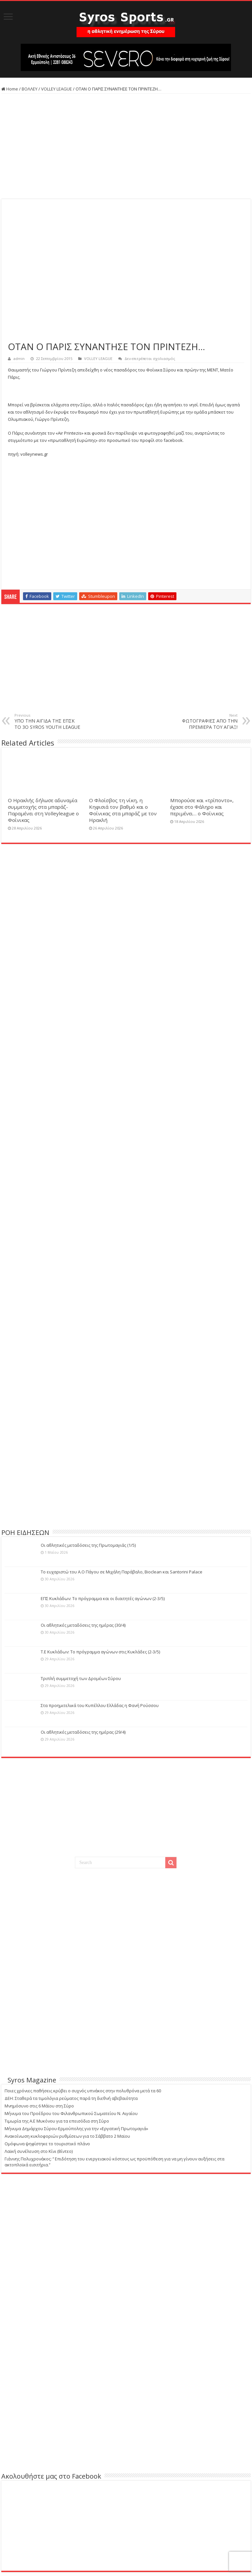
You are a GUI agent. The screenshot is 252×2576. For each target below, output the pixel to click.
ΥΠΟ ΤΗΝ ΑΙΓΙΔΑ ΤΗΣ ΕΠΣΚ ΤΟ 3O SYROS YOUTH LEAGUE (48, 721)
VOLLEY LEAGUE (56, 89)
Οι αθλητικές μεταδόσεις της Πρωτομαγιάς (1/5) (88, 1545)
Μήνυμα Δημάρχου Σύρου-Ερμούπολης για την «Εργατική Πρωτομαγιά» (76, 2128)
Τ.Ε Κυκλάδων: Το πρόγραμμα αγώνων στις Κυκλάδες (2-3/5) (100, 1652)
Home (9, 89)
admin (19, 358)
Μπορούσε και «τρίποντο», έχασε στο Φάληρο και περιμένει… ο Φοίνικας (202, 807)
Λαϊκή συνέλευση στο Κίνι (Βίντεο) (39, 2151)
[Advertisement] (126, 146)
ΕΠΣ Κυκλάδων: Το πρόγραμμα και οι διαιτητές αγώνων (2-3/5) (103, 1598)
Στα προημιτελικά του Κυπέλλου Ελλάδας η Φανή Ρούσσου (100, 1705)
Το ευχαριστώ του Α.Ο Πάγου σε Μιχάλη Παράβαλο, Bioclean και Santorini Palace (121, 1572)
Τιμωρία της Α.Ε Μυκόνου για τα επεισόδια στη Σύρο (57, 2121)
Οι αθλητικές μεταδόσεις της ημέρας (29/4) (83, 1732)
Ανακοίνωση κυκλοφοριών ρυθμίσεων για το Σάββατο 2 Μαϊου (67, 2136)
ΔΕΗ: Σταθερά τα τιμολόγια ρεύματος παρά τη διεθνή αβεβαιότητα (71, 2098)
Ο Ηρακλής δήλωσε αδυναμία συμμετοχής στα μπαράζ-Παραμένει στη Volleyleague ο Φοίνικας (43, 810)
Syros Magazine (32, 2080)
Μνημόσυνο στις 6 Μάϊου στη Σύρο (39, 2106)
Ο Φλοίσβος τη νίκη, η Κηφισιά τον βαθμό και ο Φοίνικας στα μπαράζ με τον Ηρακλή (123, 810)
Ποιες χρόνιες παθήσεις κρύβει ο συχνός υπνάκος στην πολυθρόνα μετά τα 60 (83, 2091)
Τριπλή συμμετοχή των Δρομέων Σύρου (81, 1678)
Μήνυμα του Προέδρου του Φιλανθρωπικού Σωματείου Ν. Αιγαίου (71, 2113)
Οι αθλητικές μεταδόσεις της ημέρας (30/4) (83, 1625)
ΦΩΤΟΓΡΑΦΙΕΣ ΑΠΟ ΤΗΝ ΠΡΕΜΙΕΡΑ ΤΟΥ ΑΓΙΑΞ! (204, 721)
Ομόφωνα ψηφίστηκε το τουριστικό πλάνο (47, 2144)
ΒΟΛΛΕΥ (29, 89)
